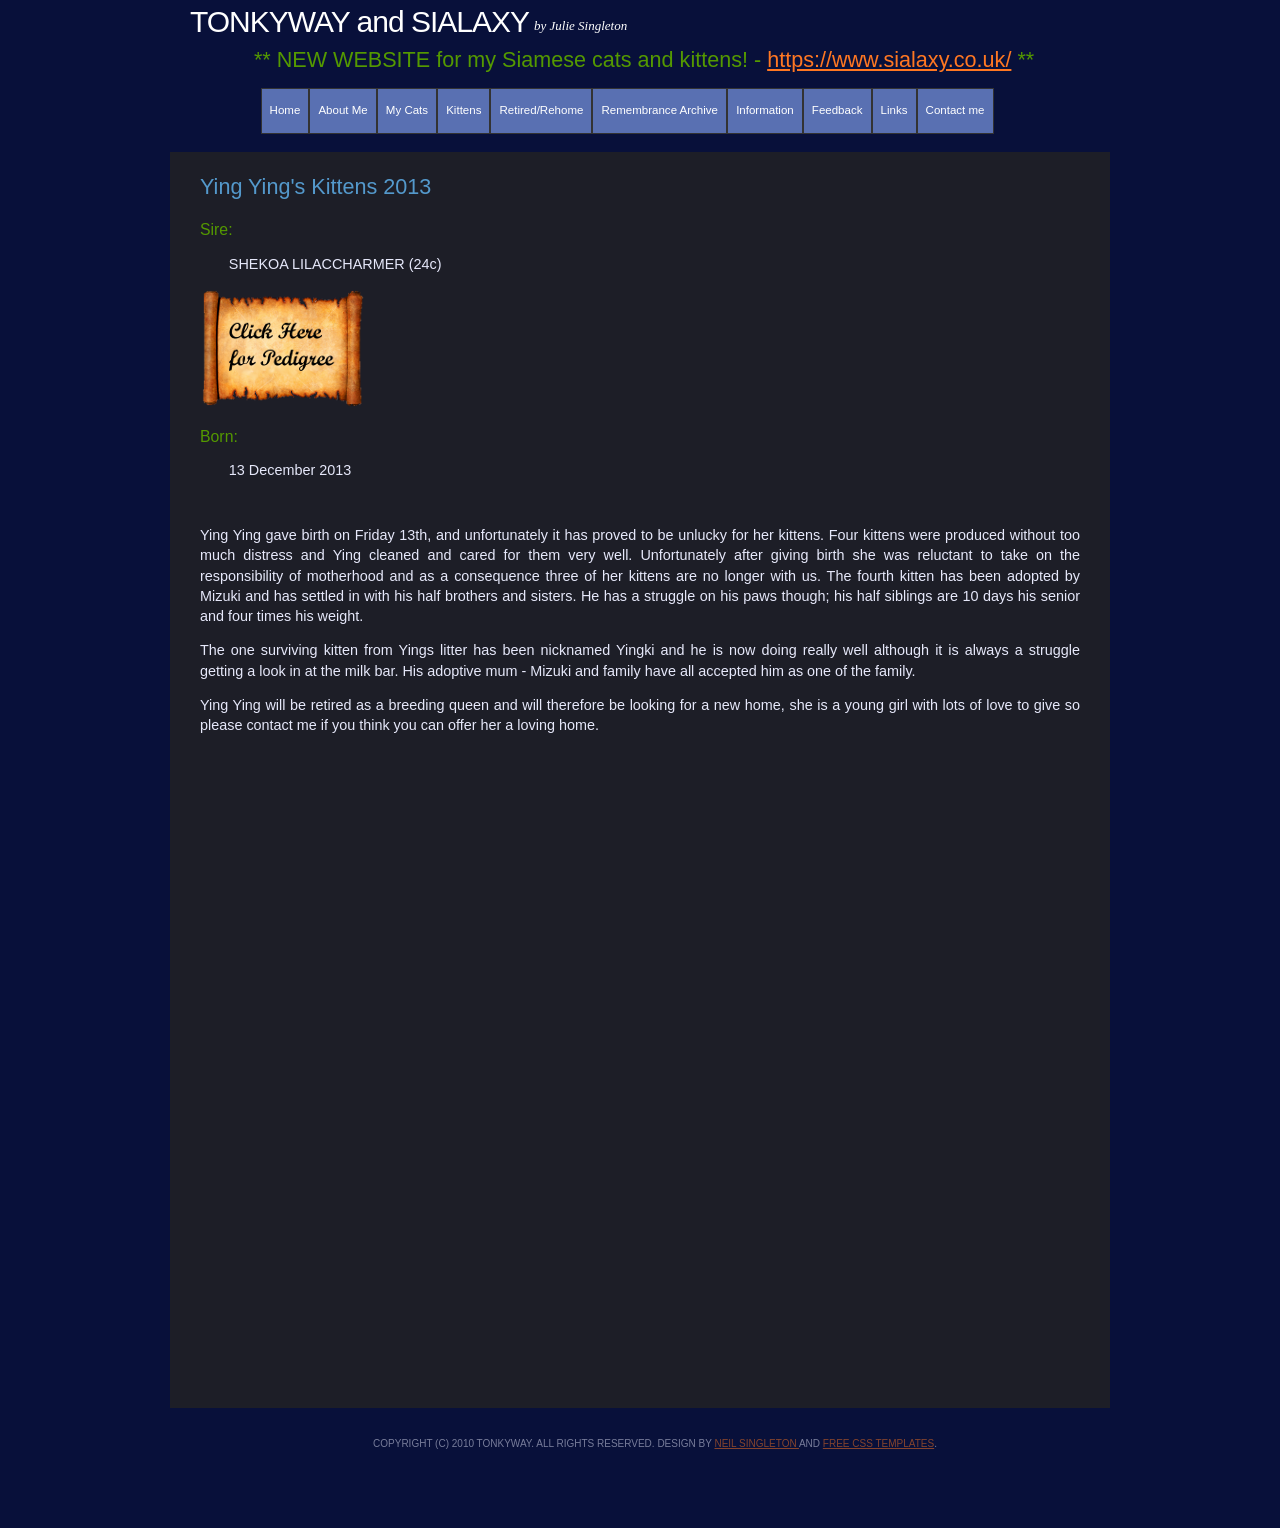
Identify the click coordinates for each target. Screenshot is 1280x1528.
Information (765, 110)
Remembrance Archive (660, 110)
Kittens (463, 110)
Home (285, 110)
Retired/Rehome (542, 110)
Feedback (837, 110)
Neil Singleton (756, 1443)
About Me (342, 110)
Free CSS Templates (878, 1443)
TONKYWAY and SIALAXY (359, 21)
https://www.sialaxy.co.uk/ (889, 59)
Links (894, 110)
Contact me (955, 110)
